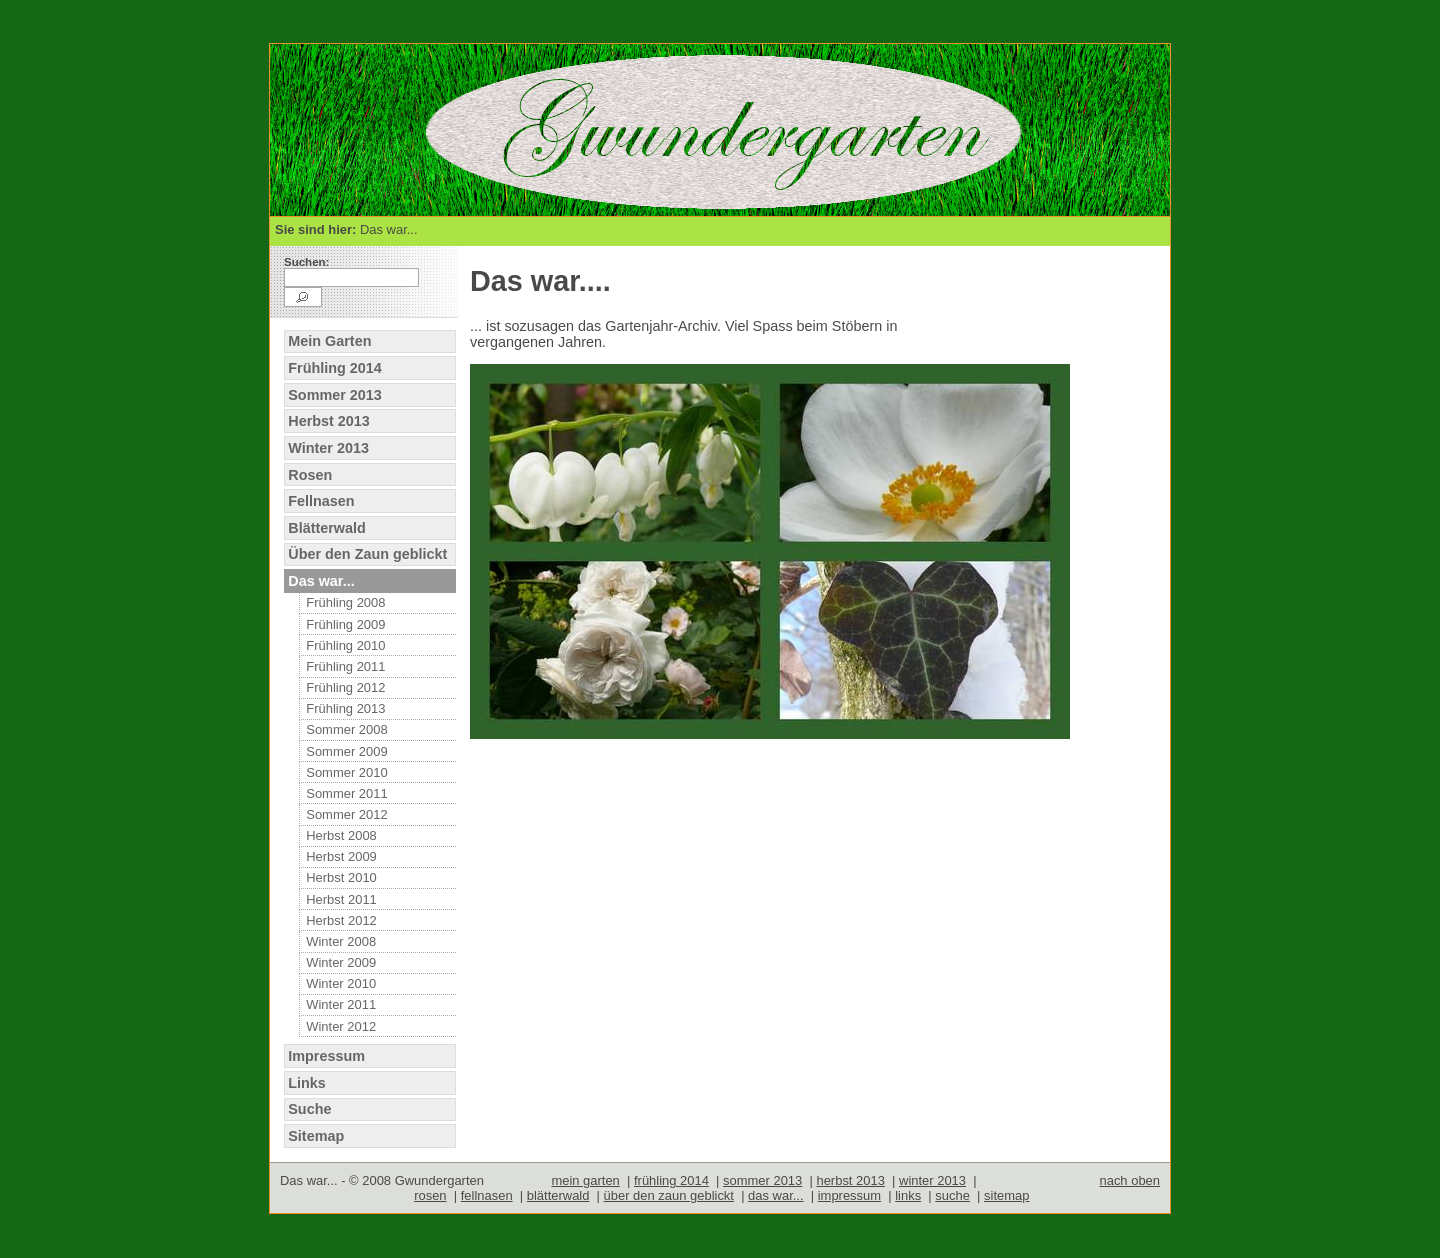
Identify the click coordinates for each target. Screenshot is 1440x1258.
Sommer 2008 (346, 729)
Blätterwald (327, 528)
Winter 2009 (341, 962)
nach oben (1129, 1180)
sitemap (1006, 1195)
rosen (430, 1195)
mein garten (585, 1180)
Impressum (326, 1056)
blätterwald (558, 1195)
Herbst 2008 (341, 835)
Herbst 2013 (329, 421)
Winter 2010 (341, 983)
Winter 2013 (328, 448)
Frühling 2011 (345, 666)
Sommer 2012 (346, 814)
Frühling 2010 (345, 645)
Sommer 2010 (346, 772)
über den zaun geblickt (669, 1195)
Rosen (310, 475)
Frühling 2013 (345, 708)
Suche (309, 1109)
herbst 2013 (850, 1180)
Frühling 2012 (345, 687)
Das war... (321, 581)
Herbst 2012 (341, 920)
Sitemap (316, 1136)
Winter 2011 (341, 1004)
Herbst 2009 (341, 856)
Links (307, 1083)
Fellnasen (321, 501)
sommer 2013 (762, 1180)
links (908, 1195)
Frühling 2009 (345, 624)
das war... (775, 1195)
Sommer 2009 (346, 751)
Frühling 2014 (335, 368)
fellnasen (487, 1195)
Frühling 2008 (345, 602)
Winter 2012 (341, 1026)
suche (952, 1195)
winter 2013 (932, 1180)
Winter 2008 (341, 941)
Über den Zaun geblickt (367, 554)
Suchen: (306, 262)
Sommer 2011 (346, 793)
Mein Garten (329, 341)
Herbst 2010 (341, 877)
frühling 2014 (671, 1180)
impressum (849, 1195)
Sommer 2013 (335, 395)
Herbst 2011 (341, 899)
